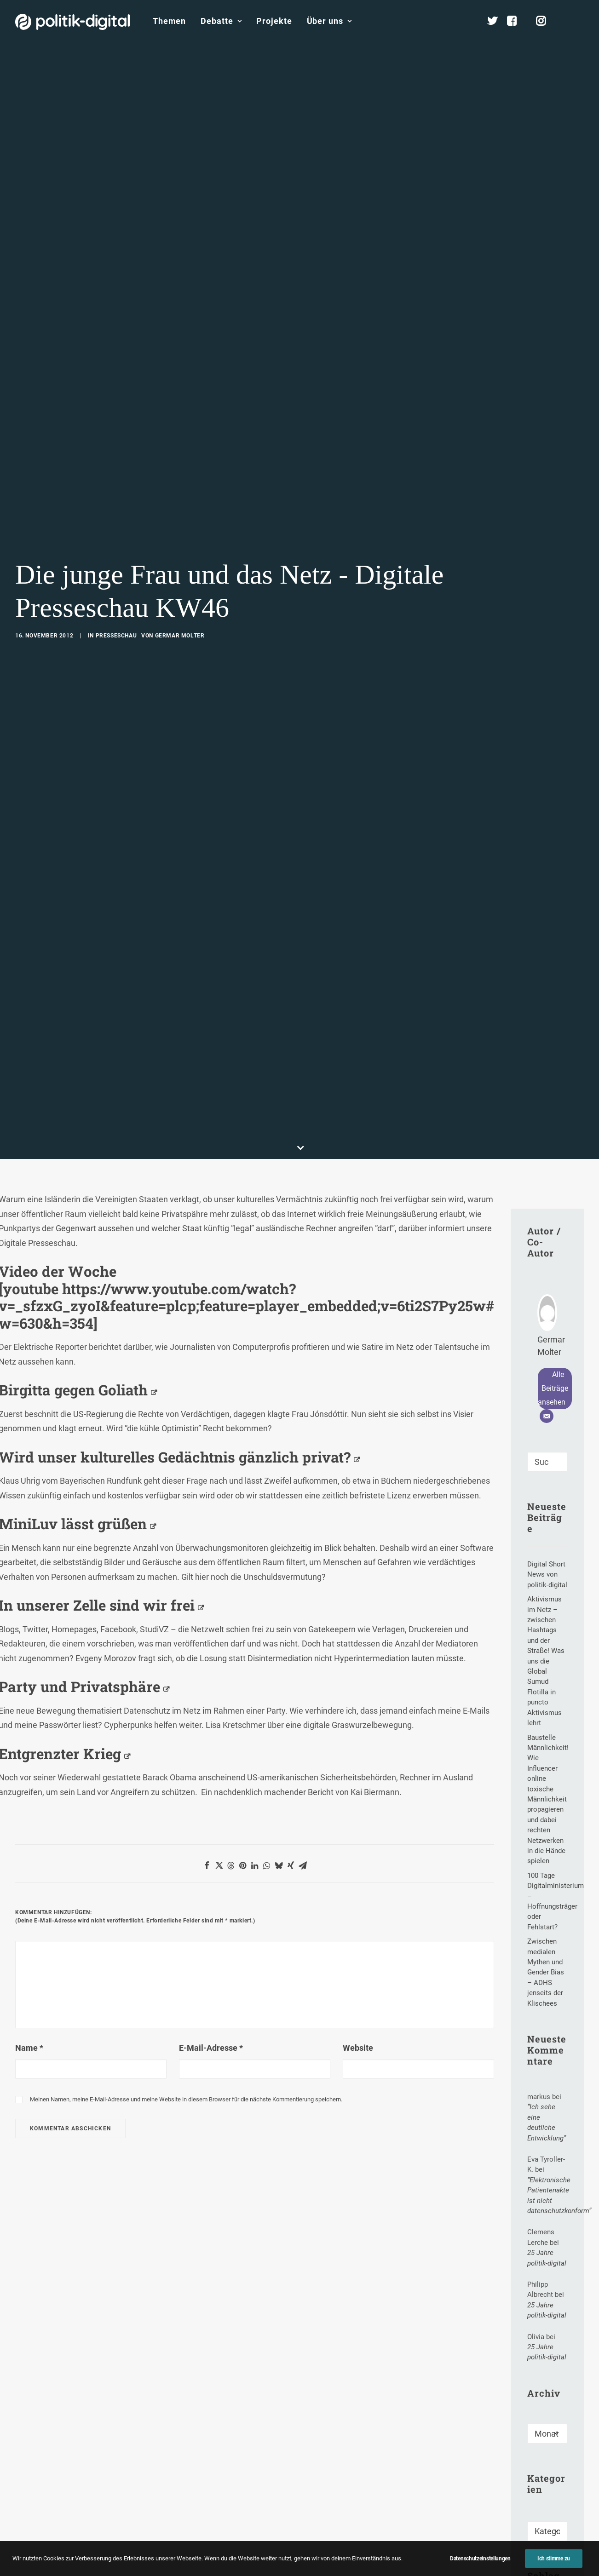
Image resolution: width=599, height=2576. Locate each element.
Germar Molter (180, 553)
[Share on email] (302, 1700)
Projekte (274, 21)
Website (358, 1883)
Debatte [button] (221, 21)
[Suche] (547, 1297)
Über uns (329, 21)
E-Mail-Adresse (211, 1883)
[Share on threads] (230, 1700)
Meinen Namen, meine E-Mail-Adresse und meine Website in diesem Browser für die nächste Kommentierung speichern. (186, 1934)
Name (29, 1883)
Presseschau (116, 553)
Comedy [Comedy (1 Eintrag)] (545, 2501)
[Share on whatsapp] (266, 1700)
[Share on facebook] (207, 1700)
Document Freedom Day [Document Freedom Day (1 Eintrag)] (545, 2549)
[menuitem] (169, 21)
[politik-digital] (72, 22)
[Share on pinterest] (242, 1700)
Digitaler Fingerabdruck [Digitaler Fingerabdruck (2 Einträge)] (551, 2522)
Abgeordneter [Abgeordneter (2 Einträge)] (550, 2462)
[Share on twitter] (219, 1700)
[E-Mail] (546, 1251)
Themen (169, 21)
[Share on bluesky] (278, 1700)
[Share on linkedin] (254, 1700)
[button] (580, 21)
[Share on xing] (290, 1700)
